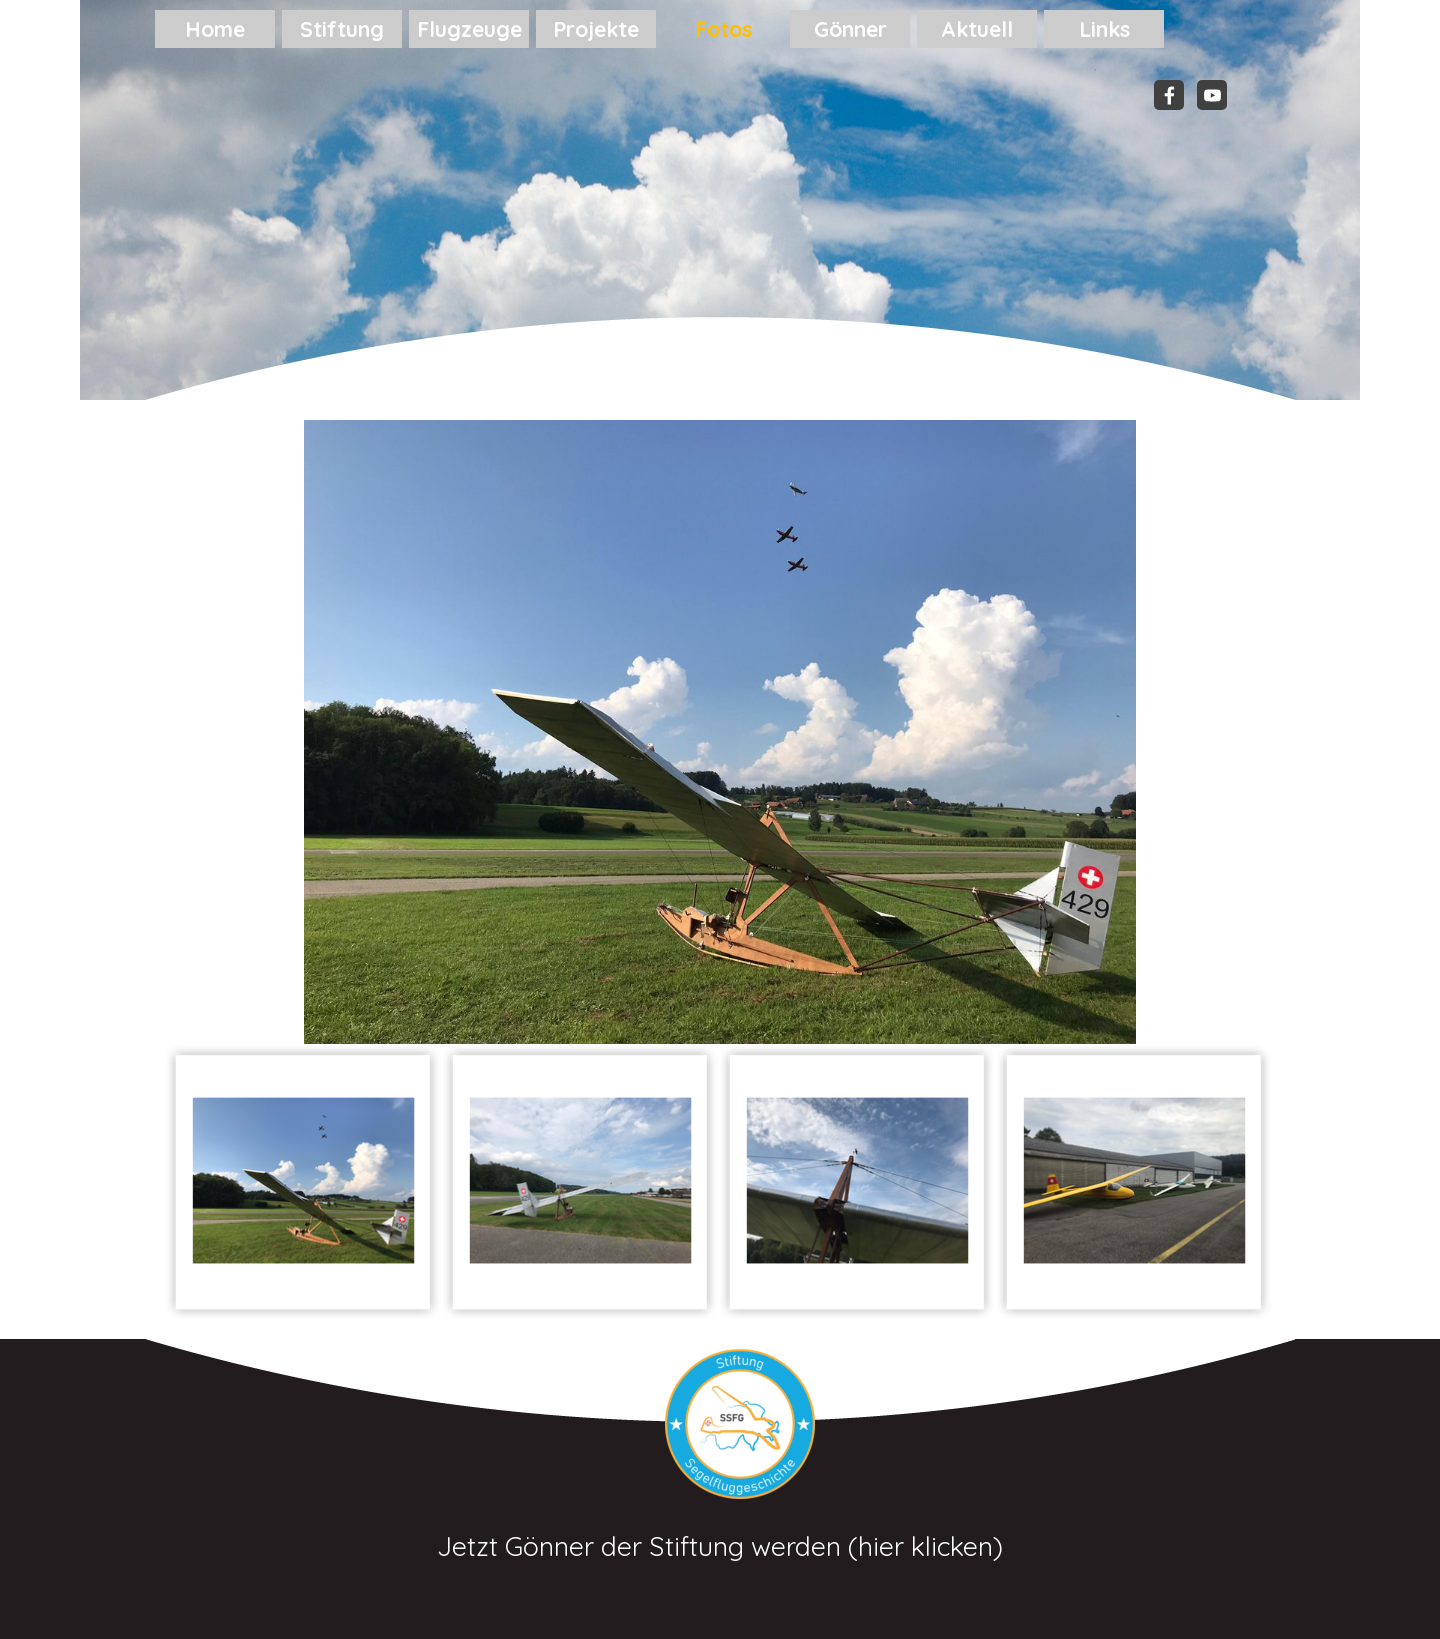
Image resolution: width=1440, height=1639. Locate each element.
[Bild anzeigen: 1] (303, 1181)
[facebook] (1169, 95)
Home (215, 29)
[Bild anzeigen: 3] (857, 1181)
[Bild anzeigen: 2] (580, 1181)
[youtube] (1212, 95)
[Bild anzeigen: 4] (1134, 1181)
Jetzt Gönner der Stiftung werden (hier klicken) (720, 1546)
